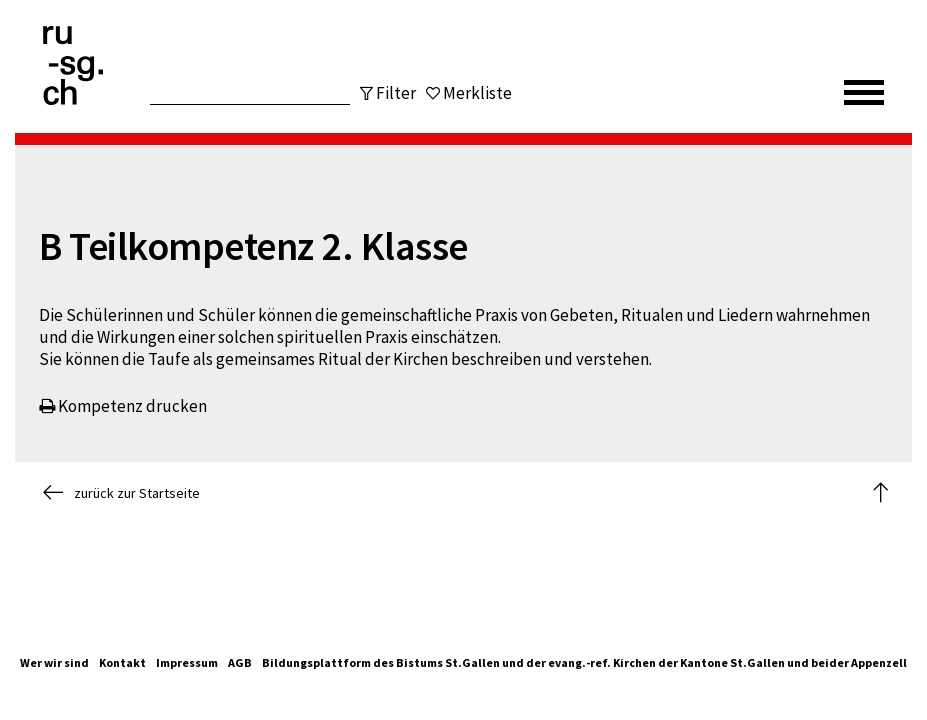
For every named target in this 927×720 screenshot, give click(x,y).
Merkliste (477, 93)
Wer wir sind (54, 662)
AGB (240, 662)
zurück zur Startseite (121, 493)
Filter (396, 93)
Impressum (187, 662)
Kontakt (122, 662)
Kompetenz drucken (123, 406)
